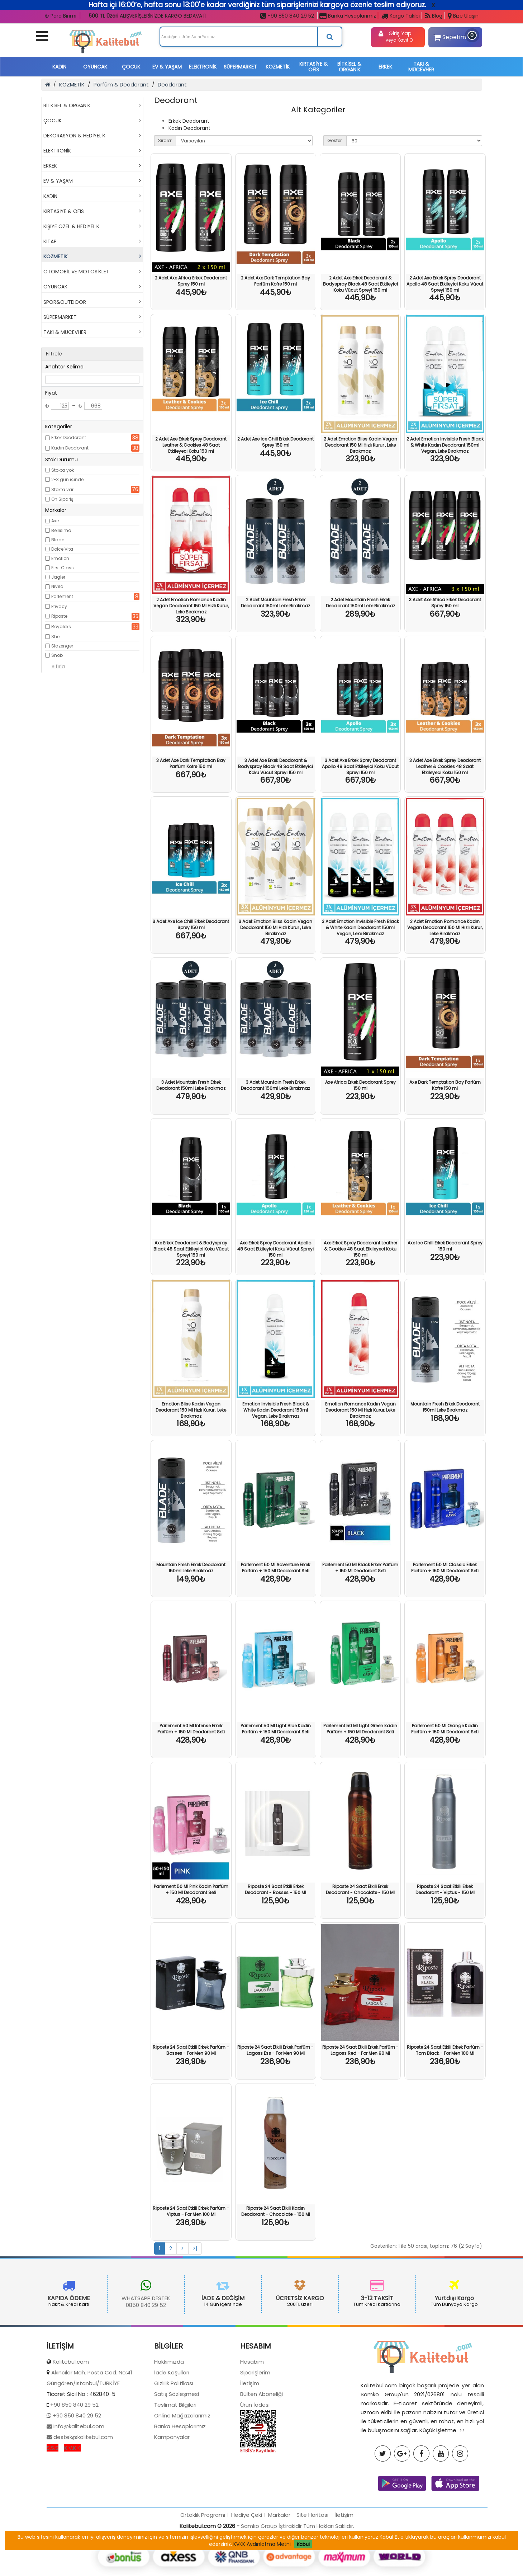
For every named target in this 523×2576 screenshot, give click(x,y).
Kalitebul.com (71, 2429)
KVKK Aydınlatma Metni (262, 2544)
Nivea (57, 586)
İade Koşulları (171, 2440)
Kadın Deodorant (70, 448)
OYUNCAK (95, 66)
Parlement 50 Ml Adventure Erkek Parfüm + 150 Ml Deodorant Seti (275, 1568)
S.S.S (52, 2515)
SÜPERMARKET (240, 66)
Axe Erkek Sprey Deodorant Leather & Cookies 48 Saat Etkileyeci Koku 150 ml (360, 1249)
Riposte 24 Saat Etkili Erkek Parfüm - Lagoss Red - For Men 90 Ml (360, 2050)
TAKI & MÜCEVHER (421, 66)
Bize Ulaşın (463, 15)
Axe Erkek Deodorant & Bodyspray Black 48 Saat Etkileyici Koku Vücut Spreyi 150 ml (191, 1249)
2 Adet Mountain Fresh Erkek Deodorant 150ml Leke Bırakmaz (275, 603)
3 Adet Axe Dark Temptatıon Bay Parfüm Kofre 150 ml (190, 763)
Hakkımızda (169, 2429)
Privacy (59, 606)
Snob (57, 655)
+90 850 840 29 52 (287, 15)
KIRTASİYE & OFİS (313, 66)
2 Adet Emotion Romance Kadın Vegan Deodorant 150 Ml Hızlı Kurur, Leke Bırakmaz (191, 606)
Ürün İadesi (255, 2472)
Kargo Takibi (400, 15)
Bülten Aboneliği (261, 2461)
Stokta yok (62, 470)
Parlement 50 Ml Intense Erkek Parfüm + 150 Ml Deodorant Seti (191, 1729)
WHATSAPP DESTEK (78, 2298)
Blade (57, 540)
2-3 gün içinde (67, 479)
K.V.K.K (72, 2515)
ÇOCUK (131, 66)
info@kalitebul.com (78, 2493)
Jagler (58, 577)
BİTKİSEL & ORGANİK (349, 66)
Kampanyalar (172, 2504)
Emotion (60, 558)
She (55, 637)
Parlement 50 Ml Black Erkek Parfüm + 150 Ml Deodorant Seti (360, 1568)
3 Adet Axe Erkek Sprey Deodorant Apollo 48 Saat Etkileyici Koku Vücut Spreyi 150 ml (360, 766)
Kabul (303, 2544)
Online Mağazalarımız (182, 2483)
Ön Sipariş (62, 499)
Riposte (59, 616)
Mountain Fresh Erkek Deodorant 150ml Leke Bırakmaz (445, 1407)
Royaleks (61, 626)
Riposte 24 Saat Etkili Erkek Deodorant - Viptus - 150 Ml (445, 1889)
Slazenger (62, 646)
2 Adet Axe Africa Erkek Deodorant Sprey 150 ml (191, 281)
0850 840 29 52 (79, 2305)
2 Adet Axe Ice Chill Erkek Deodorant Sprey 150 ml (275, 442)
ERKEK (385, 66)
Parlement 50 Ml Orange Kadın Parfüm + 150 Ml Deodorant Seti (445, 1729)
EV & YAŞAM (167, 66)
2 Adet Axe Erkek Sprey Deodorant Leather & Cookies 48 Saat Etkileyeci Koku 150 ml (191, 445)
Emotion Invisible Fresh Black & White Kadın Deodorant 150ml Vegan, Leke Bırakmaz (275, 1410)
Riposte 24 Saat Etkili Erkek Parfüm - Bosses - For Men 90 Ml (191, 2050)
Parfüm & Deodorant (121, 84)
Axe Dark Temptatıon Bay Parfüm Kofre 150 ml (445, 1085)
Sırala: (165, 140)
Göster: (335, 140)
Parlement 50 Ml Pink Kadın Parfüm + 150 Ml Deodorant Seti (191, 1889)
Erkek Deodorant (68, 437)
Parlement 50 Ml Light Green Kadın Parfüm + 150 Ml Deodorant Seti (360, 1729)
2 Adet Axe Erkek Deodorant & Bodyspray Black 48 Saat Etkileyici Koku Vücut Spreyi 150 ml (360, 284)
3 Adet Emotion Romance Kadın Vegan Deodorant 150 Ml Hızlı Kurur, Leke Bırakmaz (444, 927)
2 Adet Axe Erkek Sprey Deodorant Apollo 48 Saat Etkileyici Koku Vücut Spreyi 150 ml (444, 284)
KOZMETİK (278, 66)
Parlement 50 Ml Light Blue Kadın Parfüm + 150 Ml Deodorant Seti (276, 1729)
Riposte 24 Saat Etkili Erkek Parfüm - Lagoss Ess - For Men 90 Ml (275, 2050)
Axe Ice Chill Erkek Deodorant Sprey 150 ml (445, 1246)
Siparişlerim (255, 2440)
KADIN (59, 66)
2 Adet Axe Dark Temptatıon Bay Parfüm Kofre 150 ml (275, 281)
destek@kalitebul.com (82, 2504)
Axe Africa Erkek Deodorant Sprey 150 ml (360, 1085)
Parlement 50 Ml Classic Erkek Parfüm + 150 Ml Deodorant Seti (445, 1568)
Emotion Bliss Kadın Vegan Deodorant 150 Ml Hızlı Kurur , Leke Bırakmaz (191, 1410)
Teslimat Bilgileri (175, 2472)
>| (195, 2248)
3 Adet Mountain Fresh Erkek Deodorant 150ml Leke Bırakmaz (190, 1085)
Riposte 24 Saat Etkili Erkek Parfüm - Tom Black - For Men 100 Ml (445, 2050)
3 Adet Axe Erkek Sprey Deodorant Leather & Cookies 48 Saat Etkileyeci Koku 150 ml (445, 766)
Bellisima (61, 530)
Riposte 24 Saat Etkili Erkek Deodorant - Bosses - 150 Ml (275, 1889)
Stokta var (62, 489)
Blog (433, 15)
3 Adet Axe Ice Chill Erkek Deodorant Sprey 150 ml (191, 924)
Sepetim (454, 36)
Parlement (62, 596)
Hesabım (252, 2429)
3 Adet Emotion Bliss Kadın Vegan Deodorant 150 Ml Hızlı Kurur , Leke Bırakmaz (275, 927)
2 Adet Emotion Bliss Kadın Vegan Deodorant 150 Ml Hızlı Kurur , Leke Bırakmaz (360, 445)
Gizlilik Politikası (173, 2450)
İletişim (249, 2450)
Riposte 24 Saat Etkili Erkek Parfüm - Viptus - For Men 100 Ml (191, 2211)
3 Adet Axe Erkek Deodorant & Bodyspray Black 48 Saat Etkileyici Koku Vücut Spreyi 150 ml (275, 766)
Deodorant (172, 84)
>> (462, 2497)
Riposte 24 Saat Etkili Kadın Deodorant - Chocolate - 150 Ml (275, 2211)
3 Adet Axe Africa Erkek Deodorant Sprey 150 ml (445, 603)
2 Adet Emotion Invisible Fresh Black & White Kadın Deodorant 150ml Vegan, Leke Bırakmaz (445, 445)
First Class (62, 568)
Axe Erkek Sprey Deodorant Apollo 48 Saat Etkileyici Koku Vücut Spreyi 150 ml (275, 1249)
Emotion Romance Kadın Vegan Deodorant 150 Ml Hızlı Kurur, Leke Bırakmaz (360, 1410)
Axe (55, 521)
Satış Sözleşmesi (176, 2461)
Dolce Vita (62, 549)
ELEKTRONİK (203, 66)
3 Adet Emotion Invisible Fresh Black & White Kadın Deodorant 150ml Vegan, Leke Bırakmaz (360, 927)
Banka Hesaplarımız (347, 15)
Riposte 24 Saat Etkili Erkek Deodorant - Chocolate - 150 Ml (360, 1889)
